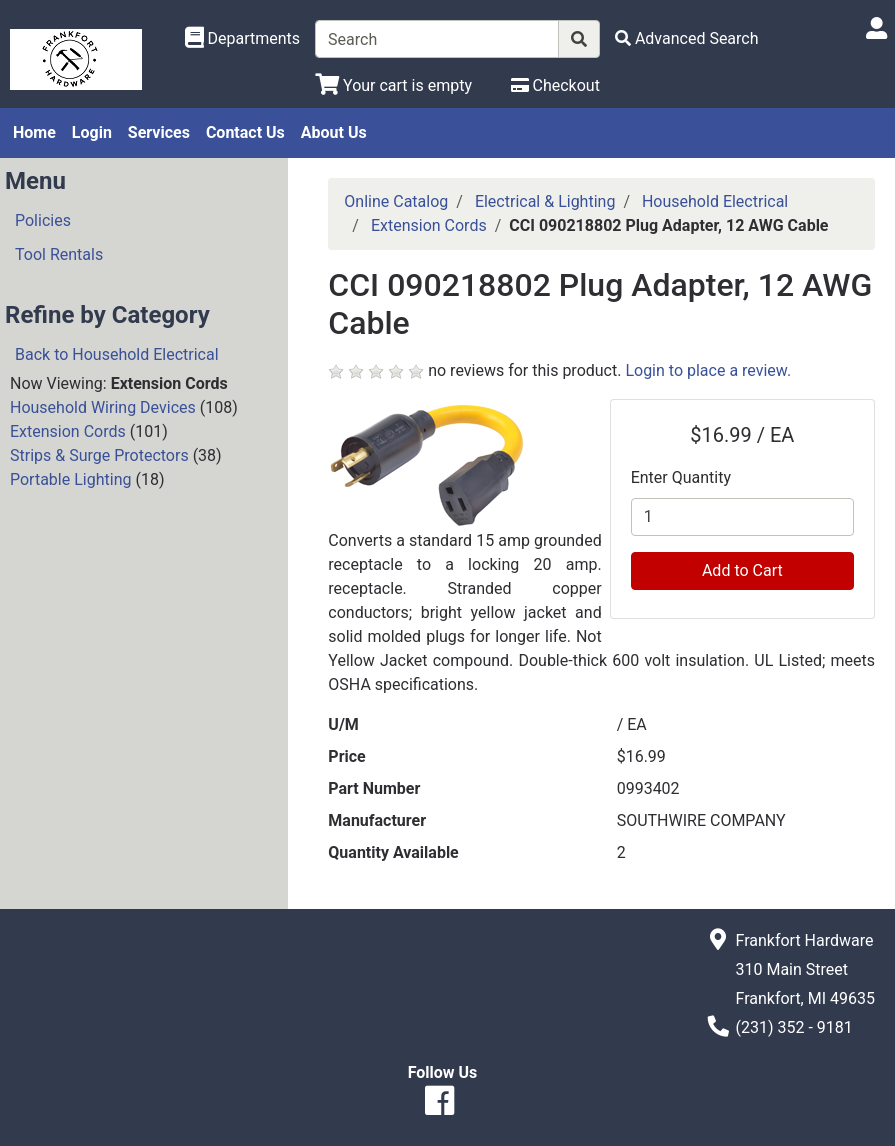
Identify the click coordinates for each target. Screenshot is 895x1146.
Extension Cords (68, 431)
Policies (43, 220)
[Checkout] (555, 85)
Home (34, 132)
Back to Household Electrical (117, 354)
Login (92, 132)
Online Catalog (396, 201)
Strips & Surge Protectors (99, 455)
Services (159, 132)
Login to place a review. (708, 370)
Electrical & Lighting (545, 201)
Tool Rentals (59, 254)
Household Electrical (715, 201)
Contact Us (245, 132)
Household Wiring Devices (103, 407)
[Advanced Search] (687, 38)
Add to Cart (742, 570)
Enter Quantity (681, 477)
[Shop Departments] (243, 39)
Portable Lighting (70, 479)
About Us (334, 132)
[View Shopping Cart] (393, 85)
